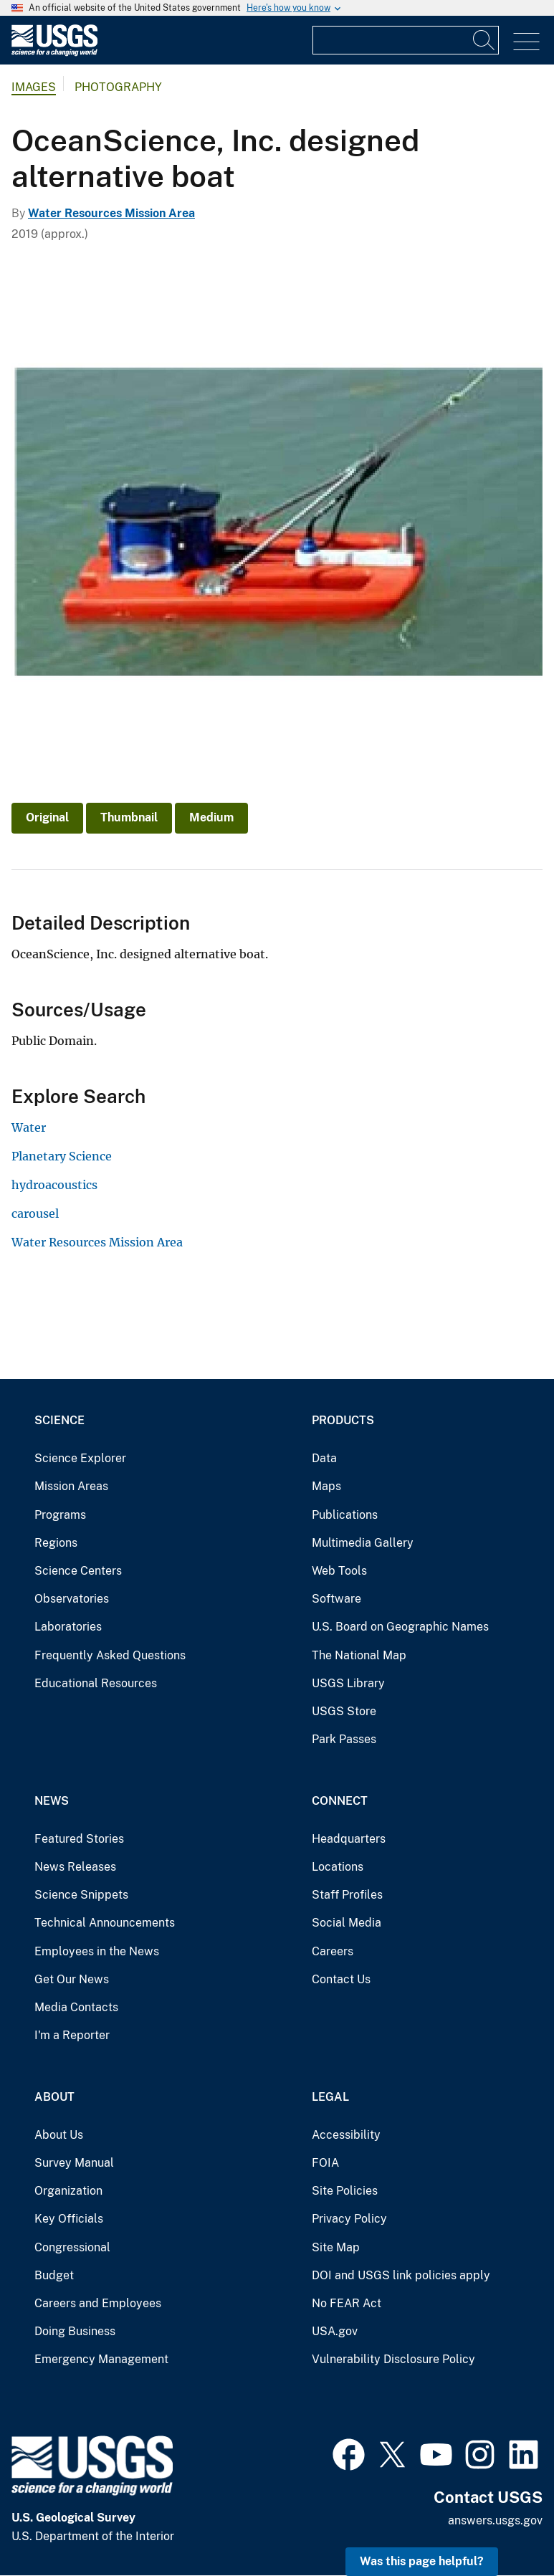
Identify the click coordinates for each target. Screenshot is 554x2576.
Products (343, 1420)
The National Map (359, 1655)
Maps (326, 1486)
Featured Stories (79, 1839)
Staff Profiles (347, 1895)
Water (28, 1127)
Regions (55, 1543)
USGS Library (348, 1683)
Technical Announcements (104, 1922)
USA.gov (335, 2331)
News (51, 1801)
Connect (340, 1801)
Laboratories (68, 1626)
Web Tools (339, 1571)
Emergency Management (101, 2359)
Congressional (72, 2247)
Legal (330, 2097)
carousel (35, 1213)
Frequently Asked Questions (110, 1655)
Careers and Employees (97, 2303)
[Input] (405, 40)
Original (47, 817)
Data (324, 1458)
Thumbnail (129, 817)
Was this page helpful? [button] (422, 2561)
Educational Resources (95, 1683)
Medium (211, 817)
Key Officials (68, 2219)
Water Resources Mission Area (111, 213)
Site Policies (345, 2191)
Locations (337, 1867)
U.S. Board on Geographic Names (400, 1626)
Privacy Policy (349, 2219)
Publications (345, 1515)
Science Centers (78, 1571)
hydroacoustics (54, 1185)
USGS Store (344, 1711)
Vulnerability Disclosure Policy (393, 2359)
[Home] (54, 52)
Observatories (71, 1599)
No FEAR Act (346, 2303)
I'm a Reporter (72, 2035)
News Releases (75, 1867)
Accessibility (346, 2135)
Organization (68, 2191)
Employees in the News (96, 1951)
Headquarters (349, 1839)
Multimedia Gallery (363, 1543)
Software (336, 1599)
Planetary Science (61, 1156)
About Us (58, 2135)
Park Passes (344, 1739)
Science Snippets (81, 1895)
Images (33, 87)
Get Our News (71, 1979)
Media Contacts (76, 2007)
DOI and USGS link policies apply (401, 2275)
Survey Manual (74, 2163)
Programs (60, 1515)
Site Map (336, 2247)
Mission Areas (71, 1486)
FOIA (325, 2163)
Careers (332, 1951)
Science (59, 1420)
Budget (54, 2275)
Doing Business (74, 2331)
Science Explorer (80, 1458)
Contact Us (341, 1979)
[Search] (484, 40)
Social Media (346, 1922)
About (54, 2097)
